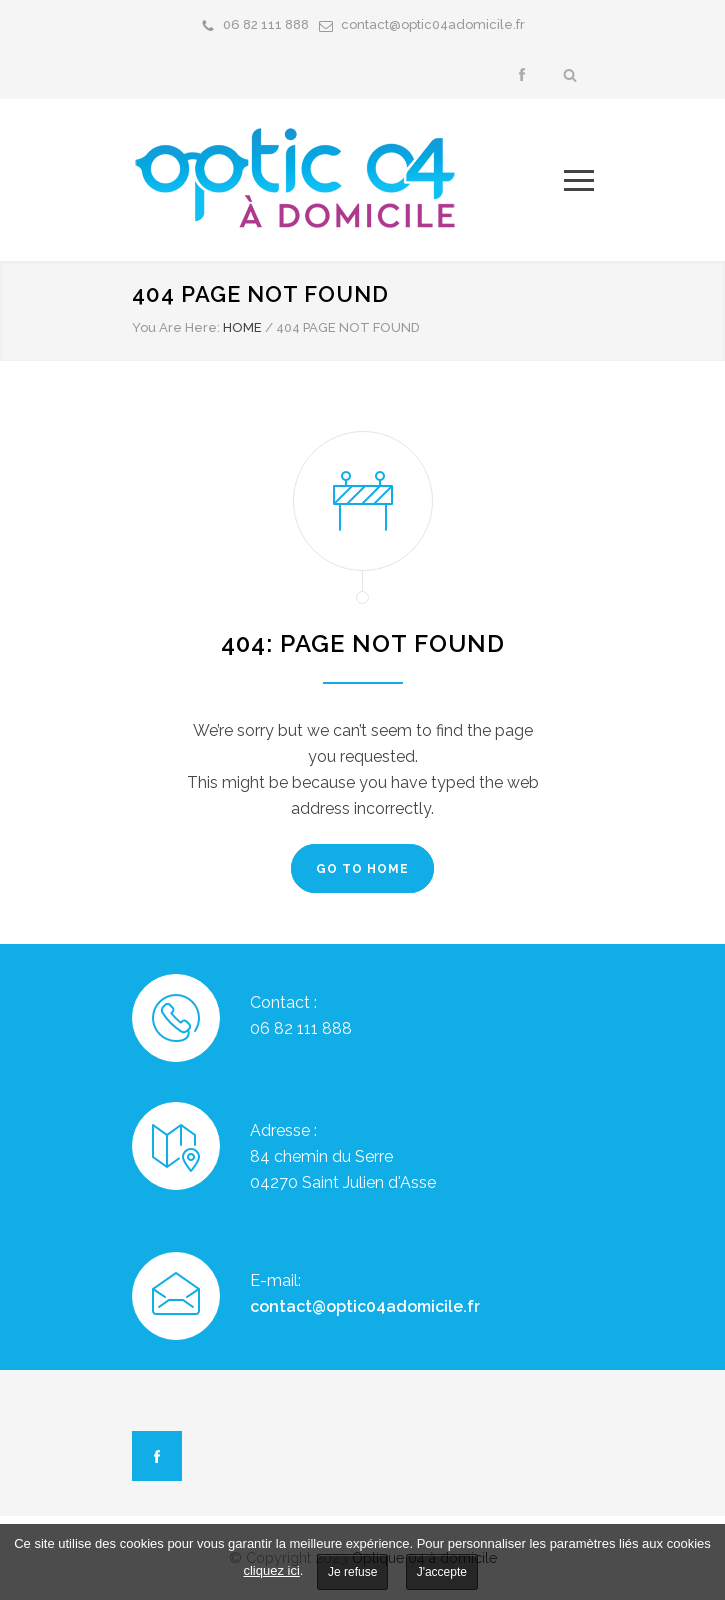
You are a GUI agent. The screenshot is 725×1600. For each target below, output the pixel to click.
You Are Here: (176, 327)
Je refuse (352, 1572)
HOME (242, 327)
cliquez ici (271, 1570)
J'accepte (442, 1572)
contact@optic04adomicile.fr (433, 24)
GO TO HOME (362, 869)
